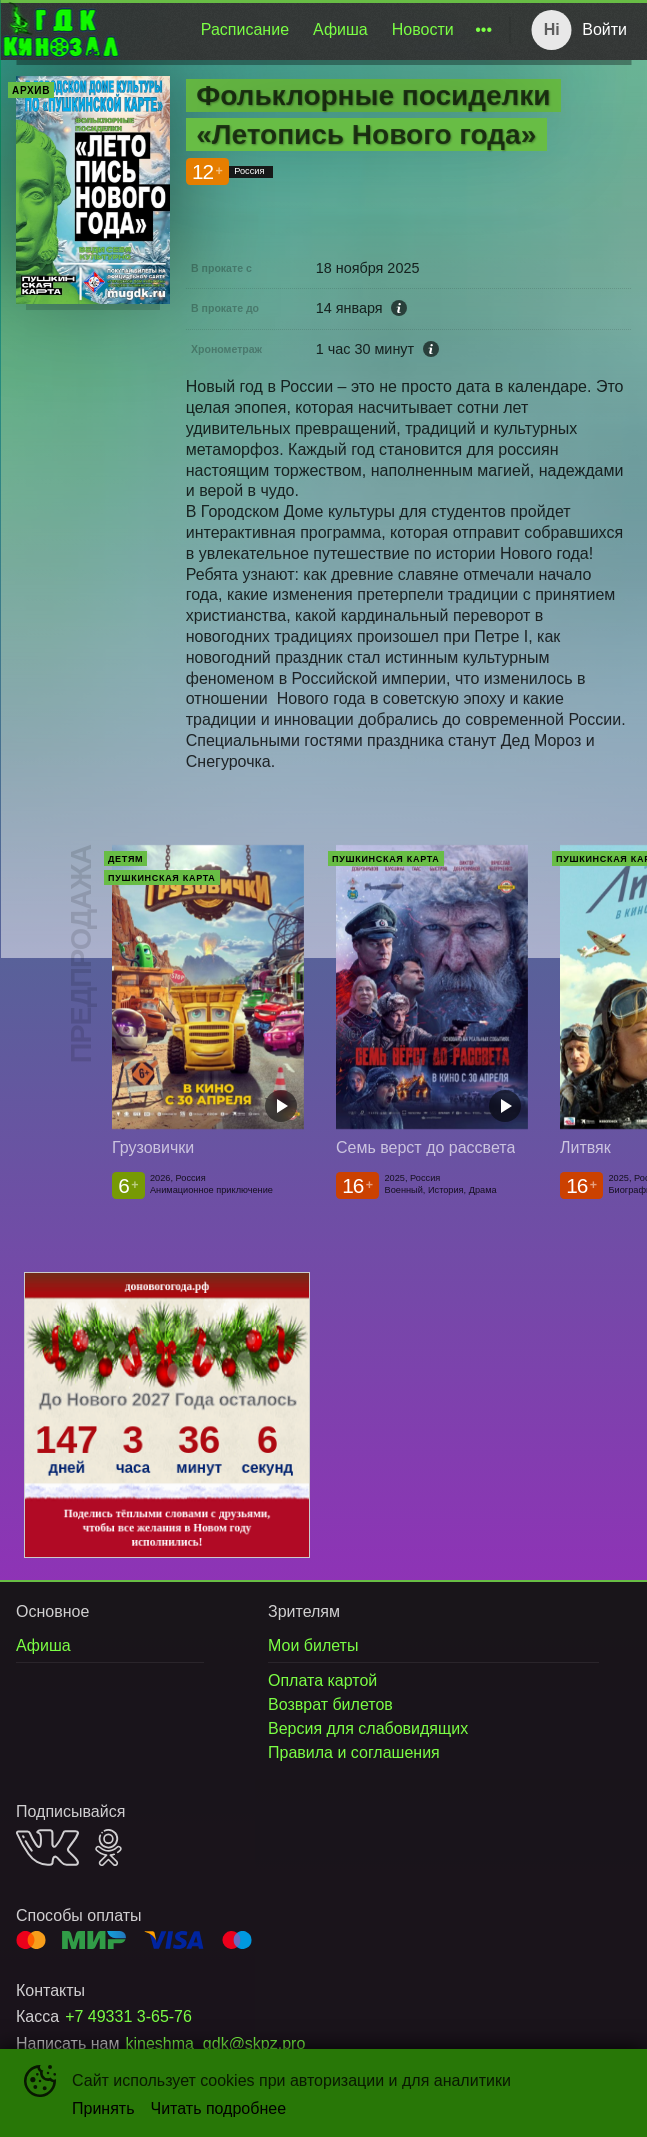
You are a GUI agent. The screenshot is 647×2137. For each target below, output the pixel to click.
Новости (423, 29)
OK (108, 1847)
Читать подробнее (219, 2108)
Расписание (245, 29)
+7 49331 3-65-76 (128, 2016)
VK (47, 1847)
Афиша (340, 29)
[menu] (311, 30)
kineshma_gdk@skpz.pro (215, 2043)
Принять (103, 2108)
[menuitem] (245, 30)
